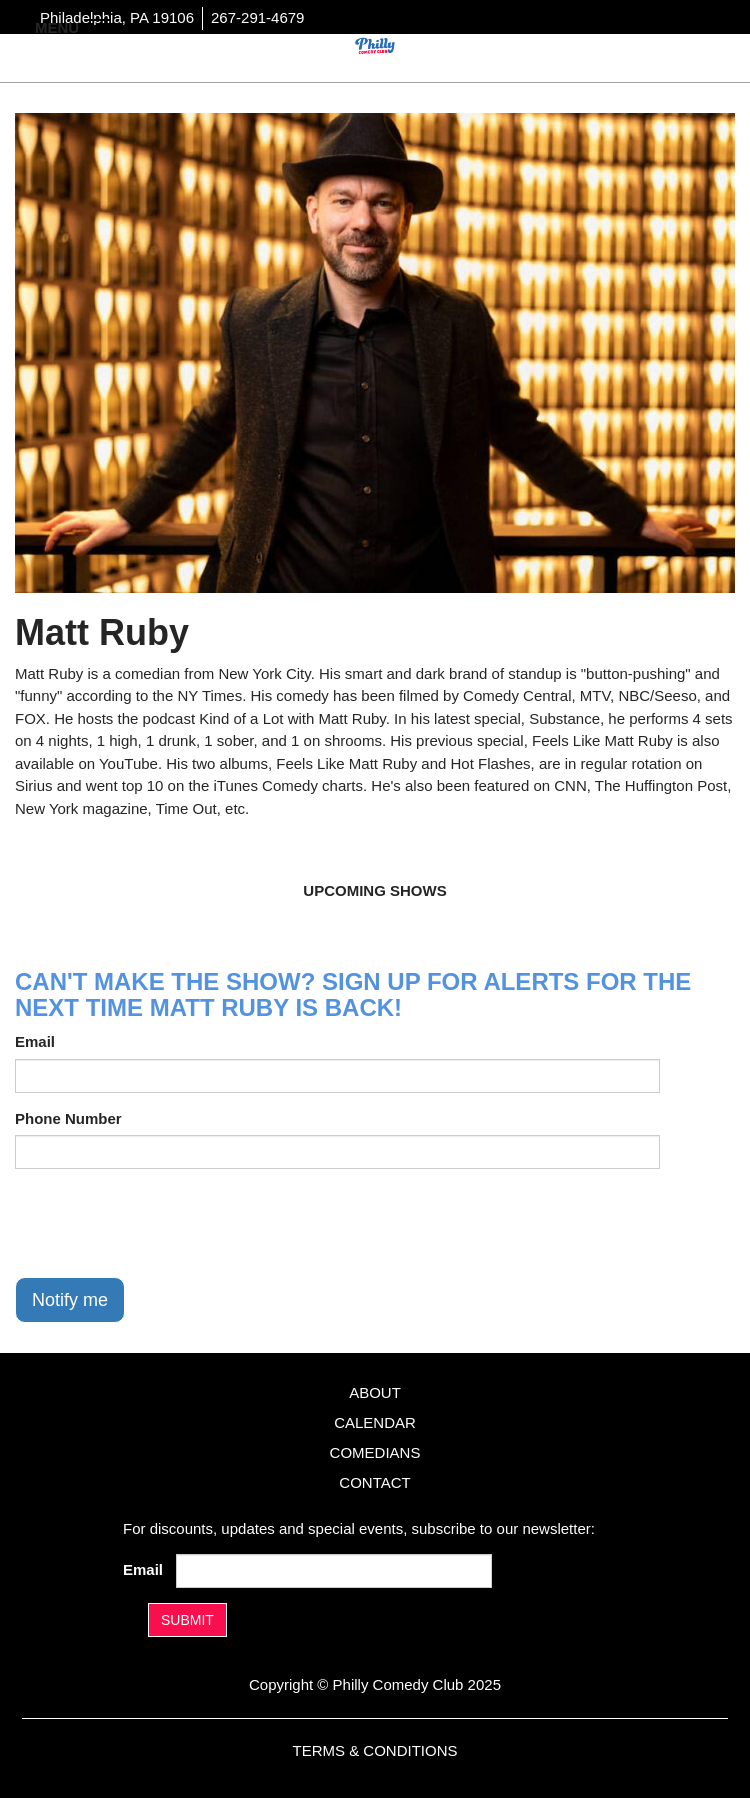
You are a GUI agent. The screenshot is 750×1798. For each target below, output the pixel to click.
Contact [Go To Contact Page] (374, 1482)
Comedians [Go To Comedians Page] (375, 1452)
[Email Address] (334, 1571)
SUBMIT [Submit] (187, 1620)
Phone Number (68, 1118)
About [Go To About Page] (375, 1392)
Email (35, 1041)
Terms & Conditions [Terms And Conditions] (374, 1750)
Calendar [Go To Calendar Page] (375, 1422)
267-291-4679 (257, 17)
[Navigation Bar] (100, 26)
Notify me (70, 1300)
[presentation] (167, 1223)
